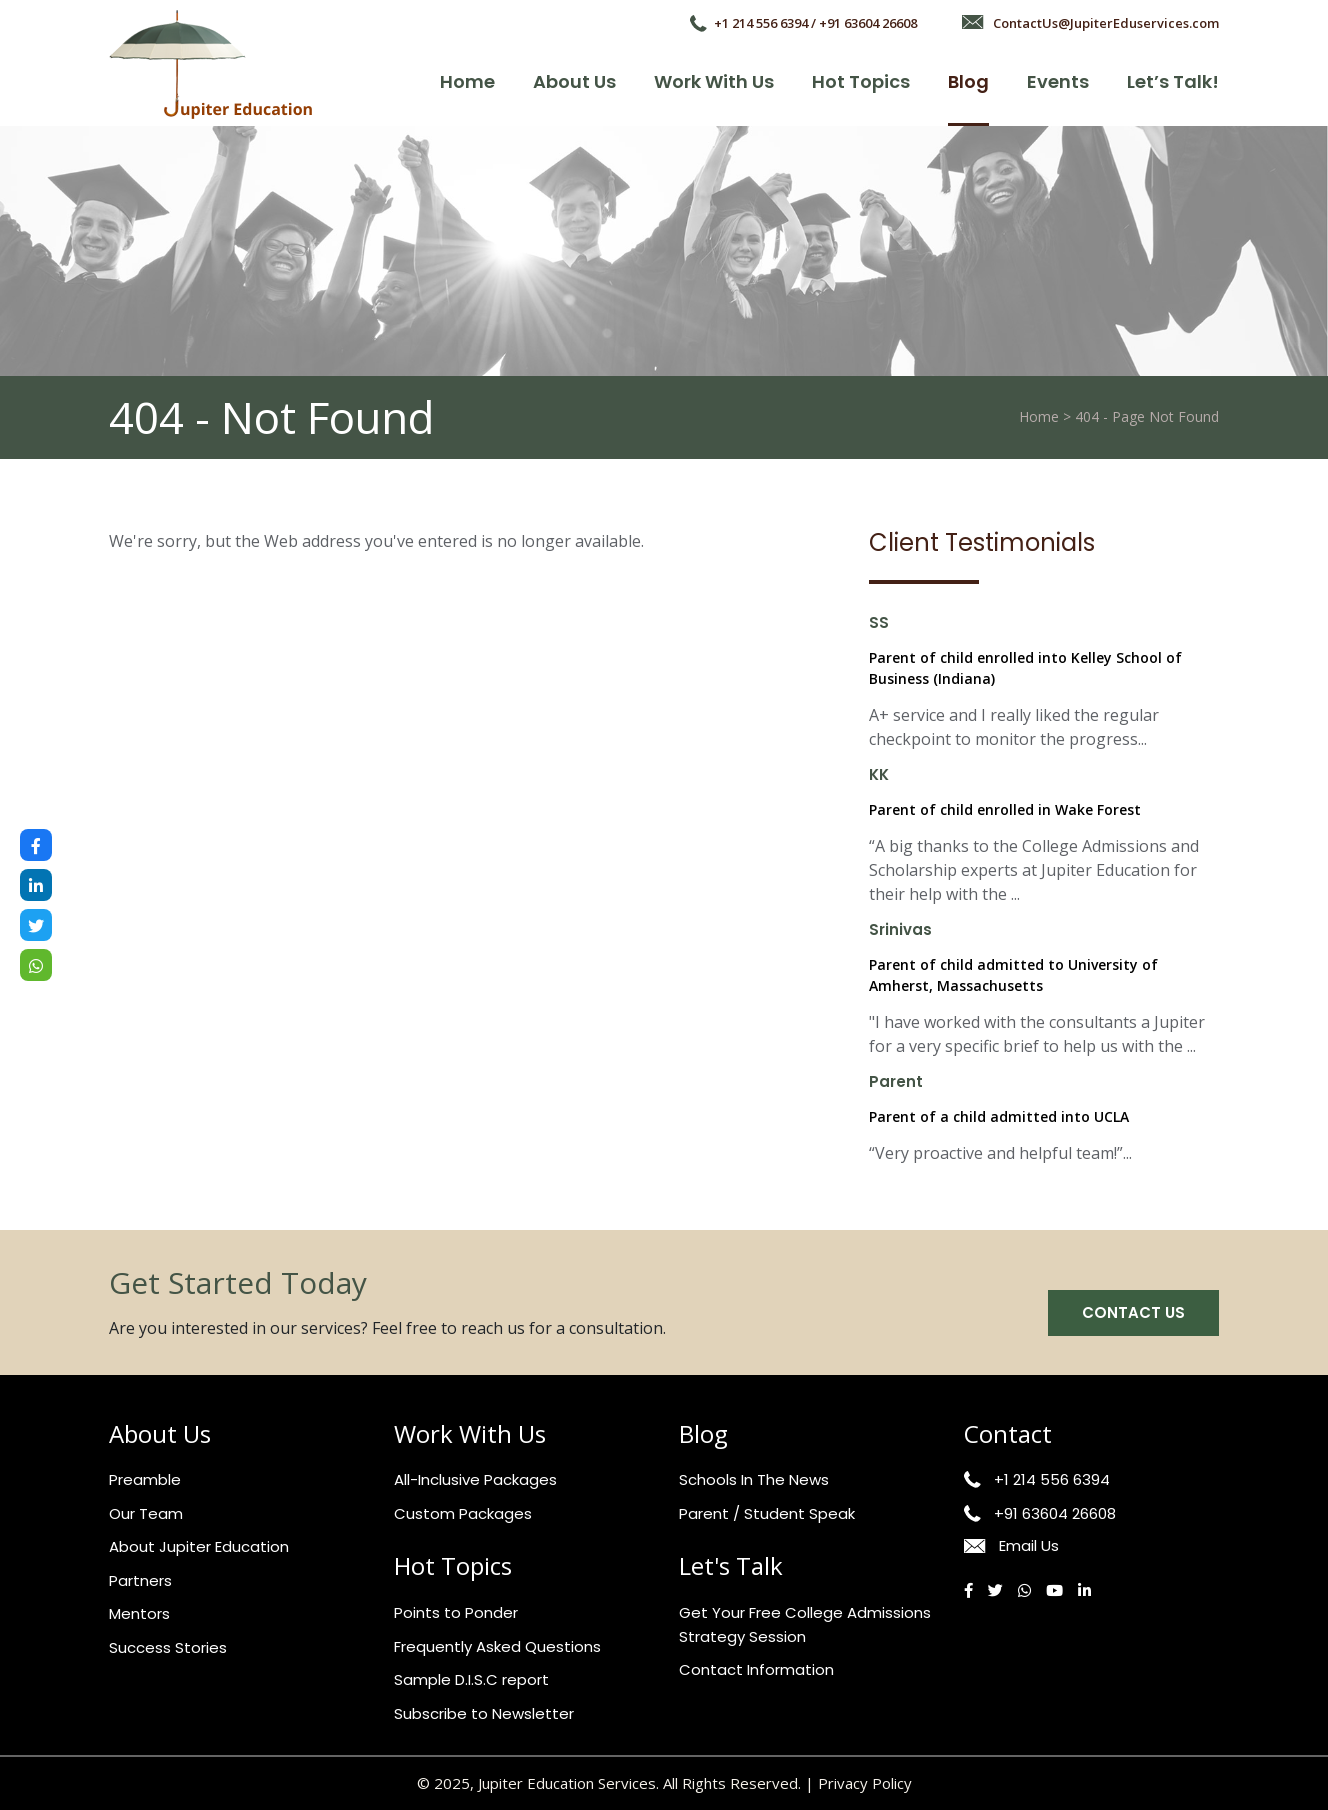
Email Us (1029, 1545)
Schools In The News (754, 1479)
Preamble (145, 1479)
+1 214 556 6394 (1052, 1479)
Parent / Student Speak (767, 1513)
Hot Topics (861, 81)
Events (1058, 81)
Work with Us (714, 81)
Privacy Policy (865, 1783)
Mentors (139, 1613)
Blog (968, 81)
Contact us (1133, 1312)
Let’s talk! (1173, 81)
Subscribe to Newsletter (484, 1713)
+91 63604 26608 (1055, 1513)
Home (467, 81)
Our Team (146, 1513)
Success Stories (168, 1647)
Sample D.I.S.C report (471, 1679)
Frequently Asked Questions (497, 1646)
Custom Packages (463, 1513)
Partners (140, 1580)
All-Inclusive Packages (475, 1479)
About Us (574, 81)
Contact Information (756, 1669)
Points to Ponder (456, 1612)
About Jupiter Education (199, 1546)
